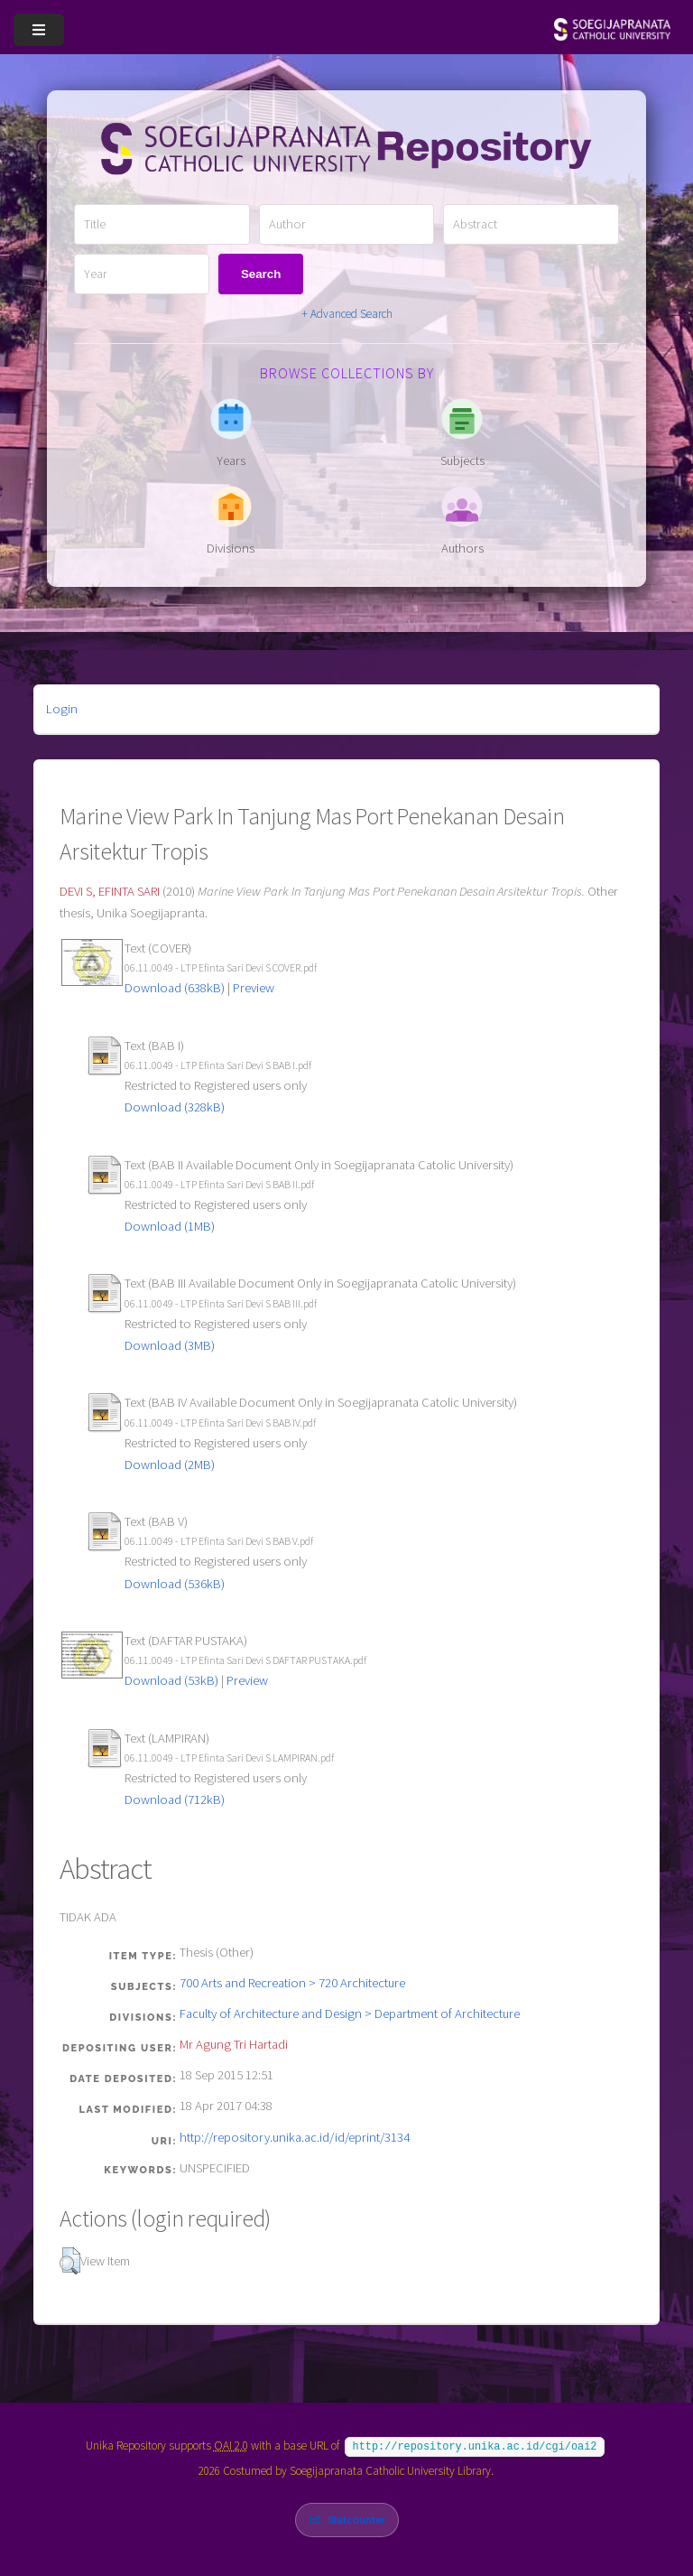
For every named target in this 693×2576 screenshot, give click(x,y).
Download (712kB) (175, 1799)
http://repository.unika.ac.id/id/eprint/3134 (295, 2137)
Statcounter (356, 2518)
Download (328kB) (175, 1107)
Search (261, 274)
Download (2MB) (170, 1464)
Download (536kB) (175, 1584)
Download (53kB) (171, 1680)
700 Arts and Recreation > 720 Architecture (292, 1983)
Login (62, 709)
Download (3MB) (170, 1345)
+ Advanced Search (347, 313)
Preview (253, 988)
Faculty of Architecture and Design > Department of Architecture (350, 2013)
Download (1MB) (170, 1226)
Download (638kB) (175, 988)
